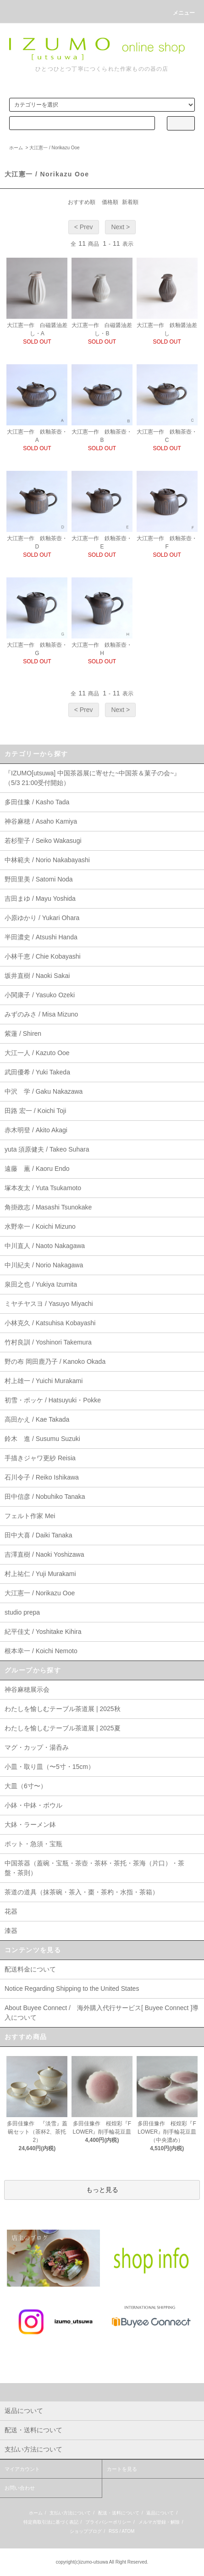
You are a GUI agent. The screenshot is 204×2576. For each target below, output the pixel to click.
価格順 (110, 202)
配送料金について (30, 1969)
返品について (160, 2512)
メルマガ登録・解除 (159, 2522)
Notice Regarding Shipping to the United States (72, 1988)
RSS (113, 2531)
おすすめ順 (81, 202)
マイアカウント (22, 2469)
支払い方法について (70, 2512)
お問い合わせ (20, 2488)
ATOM (127, 2531)
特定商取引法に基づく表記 (50, 2522)
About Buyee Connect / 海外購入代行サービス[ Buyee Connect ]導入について (101, 2012)
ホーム (16, 147)
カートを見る (122, 2469)
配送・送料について (118, 2512)
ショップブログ (86, 2531)
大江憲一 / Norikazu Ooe (54, 147)
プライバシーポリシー (108, 2522)
